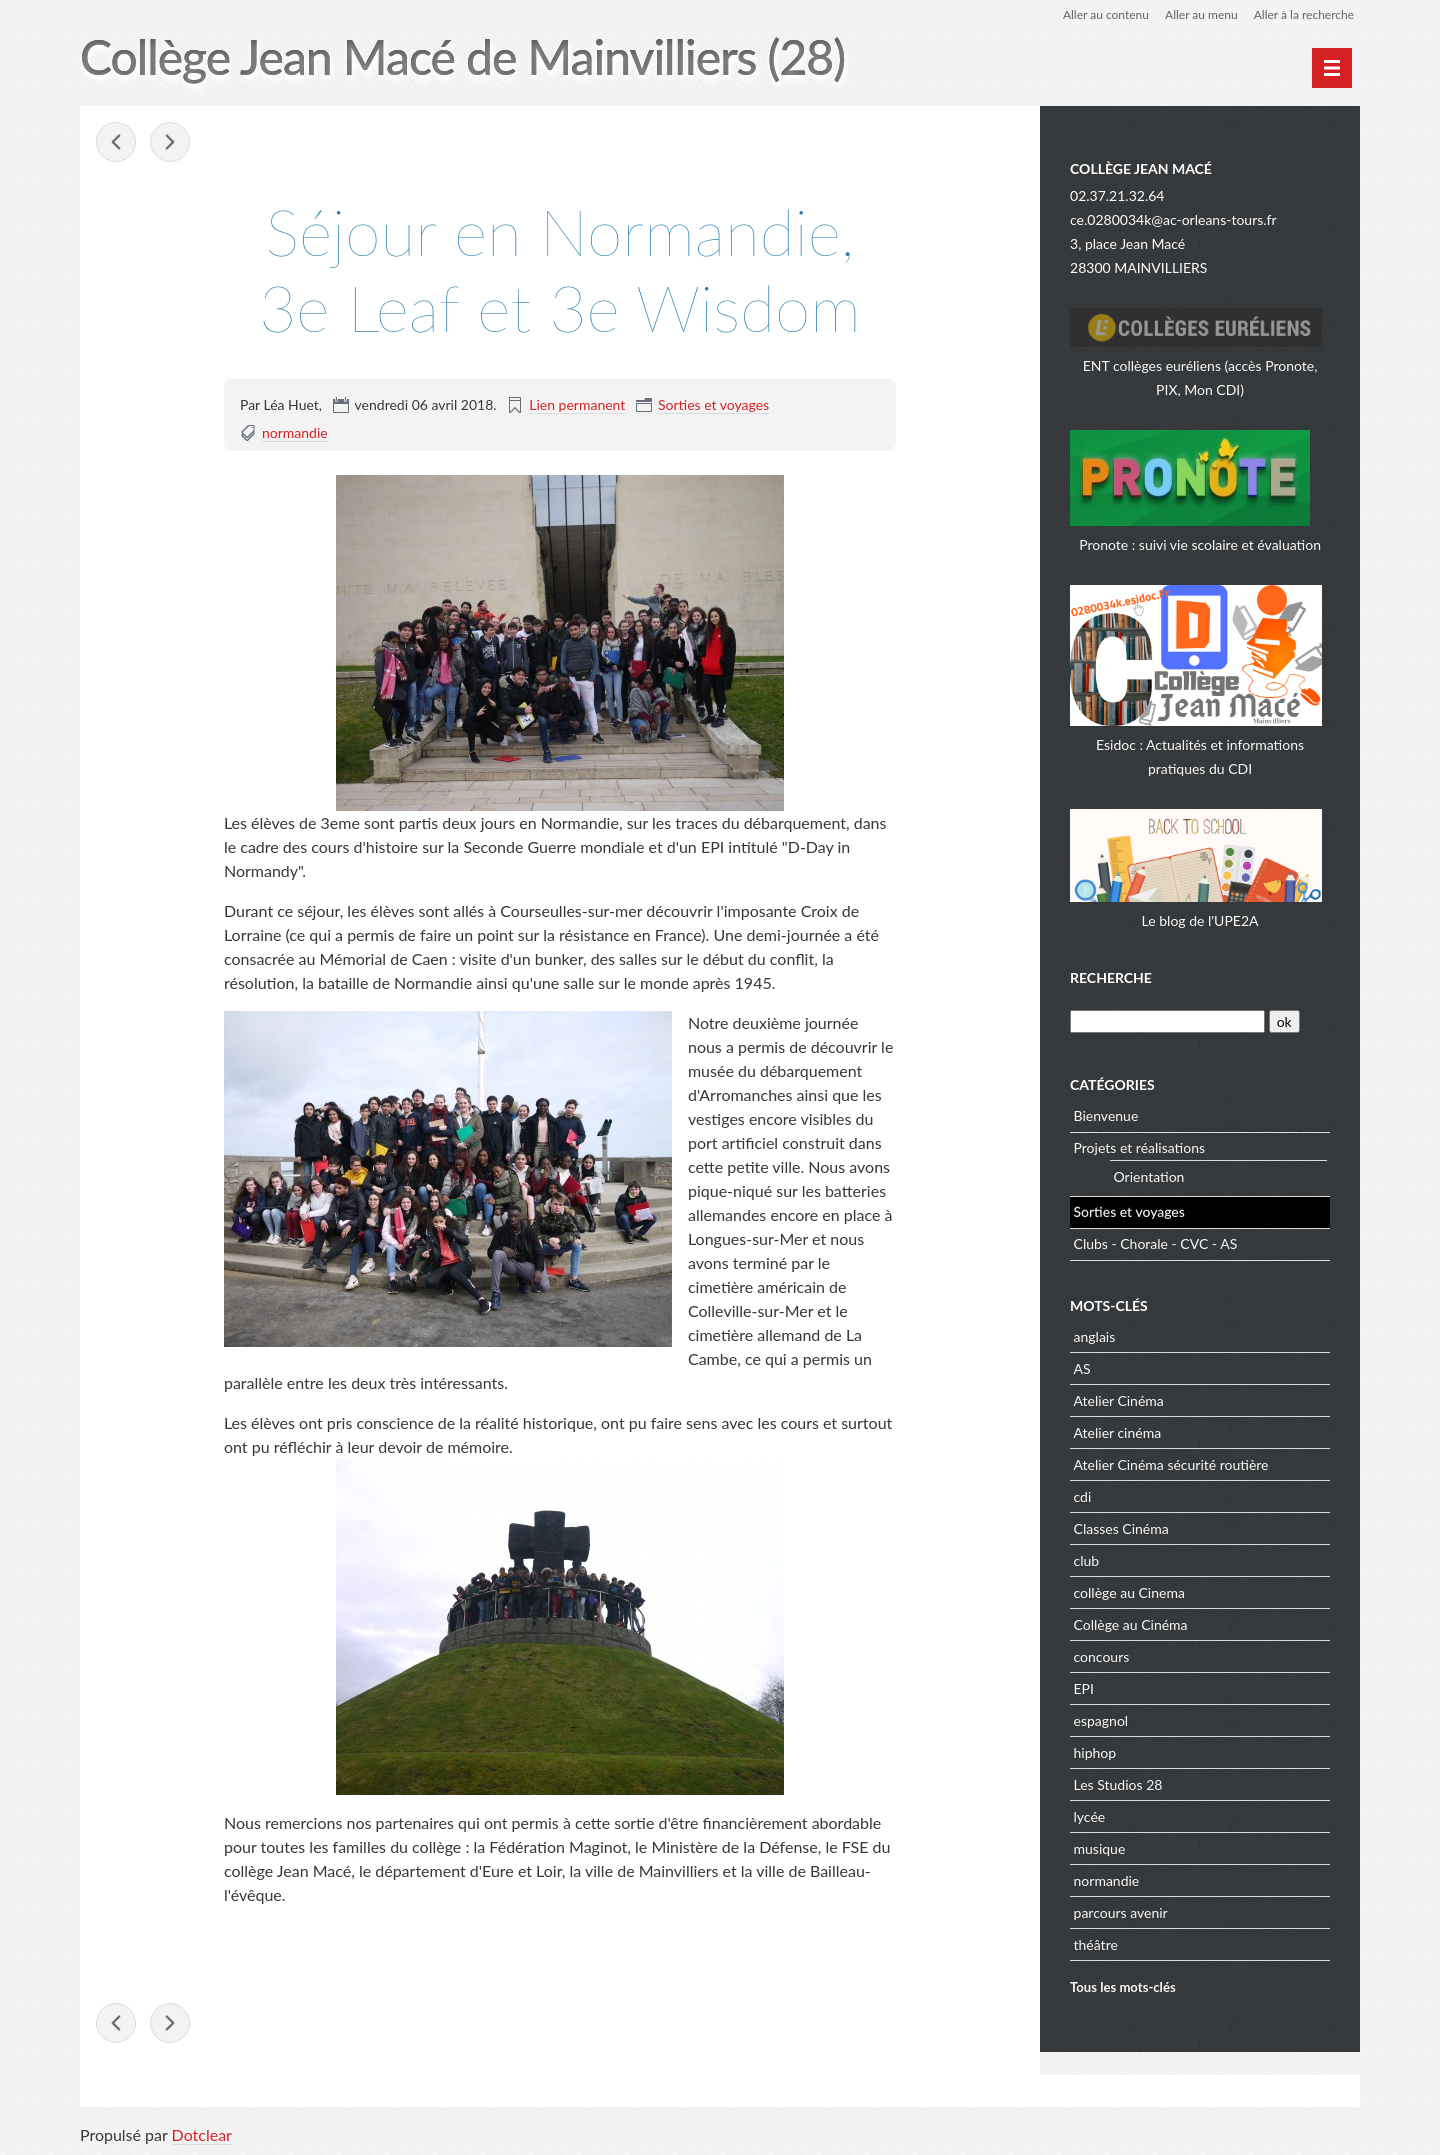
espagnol (1101, 1720)
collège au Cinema (1129, 1592)
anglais (1095, 1336)
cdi (1083, 1496)
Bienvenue (1106, 1115)
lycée (1090, 1816)
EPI (1084, 1688)
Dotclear (202, 2134)
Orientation (1149, 1176)
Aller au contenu (1106, 14)
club (1087, 1560)
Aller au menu (1201, 14)
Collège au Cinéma (1131, 1624)
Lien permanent (577, 404)
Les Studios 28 (1118, 1784)
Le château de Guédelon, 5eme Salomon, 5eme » (170, 142)
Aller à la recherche (1304, 14)
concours (1102, 1656)
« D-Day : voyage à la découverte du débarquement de (116, 142)
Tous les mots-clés (1123, 1987)
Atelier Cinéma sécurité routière (1171, 1464)
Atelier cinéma (1118, 1432)
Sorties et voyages (713, 404)
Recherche (1111, 977)
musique (1100, 1848)
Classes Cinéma (1121, 1528)
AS (1082, 1368)
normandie (295, 432)
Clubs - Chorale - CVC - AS (1156, 1243)
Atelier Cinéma (1119, 1400)
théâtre (1096, 1944)
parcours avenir (1121, 1912)
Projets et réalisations (1140, 1147)
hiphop (1095, 1752)
